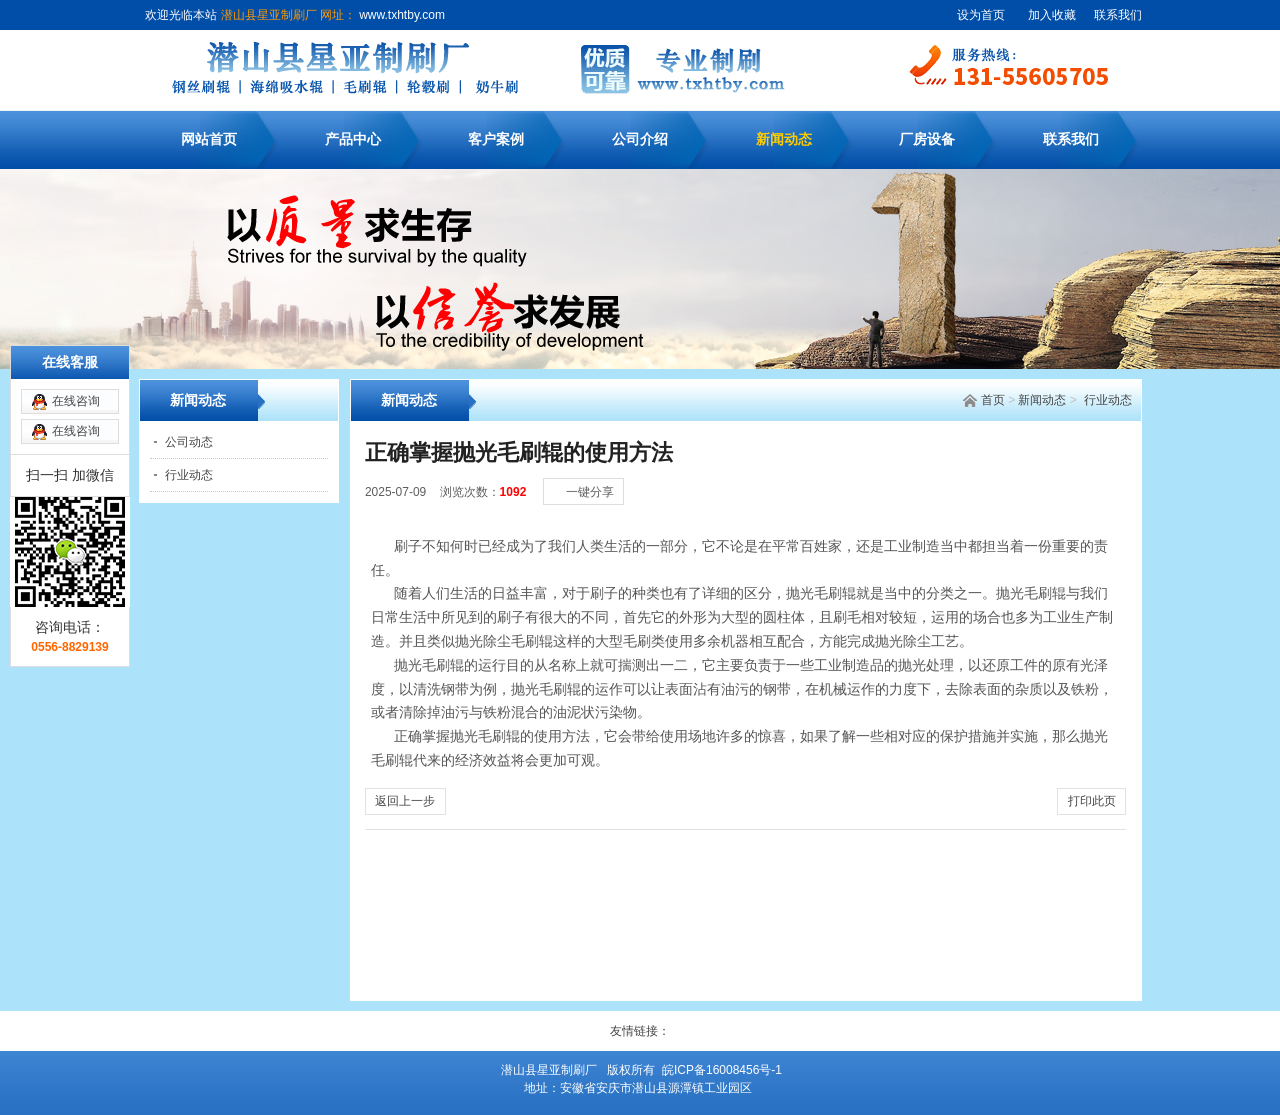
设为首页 (981, 15)
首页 (993, 400)
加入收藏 (1052, 15)
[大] (1101, 471)
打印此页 (1092, 801)
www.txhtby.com (400, 15)
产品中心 (353, 139)
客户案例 (496, 139)
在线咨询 (76, 367)
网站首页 (209, 139)
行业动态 (1108, 400)
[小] (1061, 471)
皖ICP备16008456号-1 (722, 1070)
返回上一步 (405, 801)
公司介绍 (640, 139)
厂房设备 (927, 139)
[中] (1081, 471)
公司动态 (189, 442)
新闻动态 (784, 139)
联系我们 (1118, 15)
